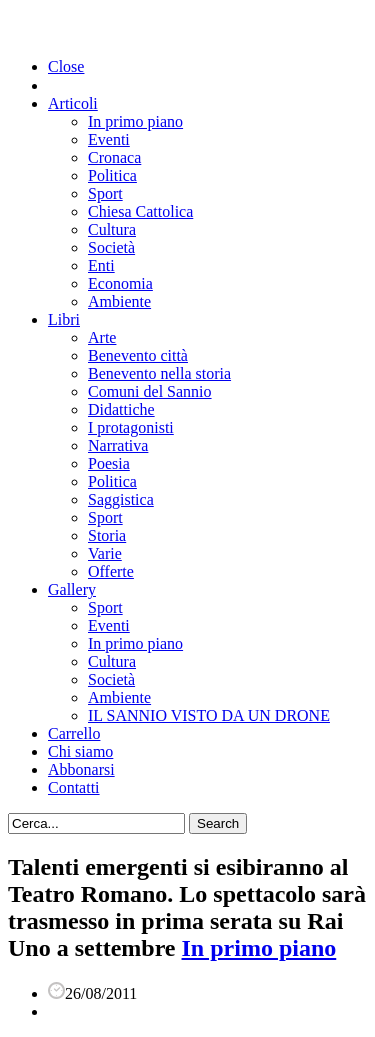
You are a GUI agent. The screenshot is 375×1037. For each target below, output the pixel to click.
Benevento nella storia (159, 373)
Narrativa (118, 445)
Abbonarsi (81, 769)
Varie (105, 553)
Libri (64, 319)
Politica (112, 175)
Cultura (112, 229)
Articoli (73, 103)
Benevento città (138, 355)
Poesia (109, 463)
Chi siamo (80, 751)
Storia (107, 535)
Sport (105, 193)
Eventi (109, 139)
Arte (102, 337)
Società (111, 247)
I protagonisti (131, 427)
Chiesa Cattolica (140, 211)
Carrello (74, 733)
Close (66, 66)
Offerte (111, 571)
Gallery (72, 589)
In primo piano (135, 121)
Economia (120, 283)
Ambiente (119, 301)
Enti (101, 265)
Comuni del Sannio (150, 391)
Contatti (74, 787)
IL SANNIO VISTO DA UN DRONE (209, 715)
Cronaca (114, 157)
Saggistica (121, 499)
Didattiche (121, 409)
